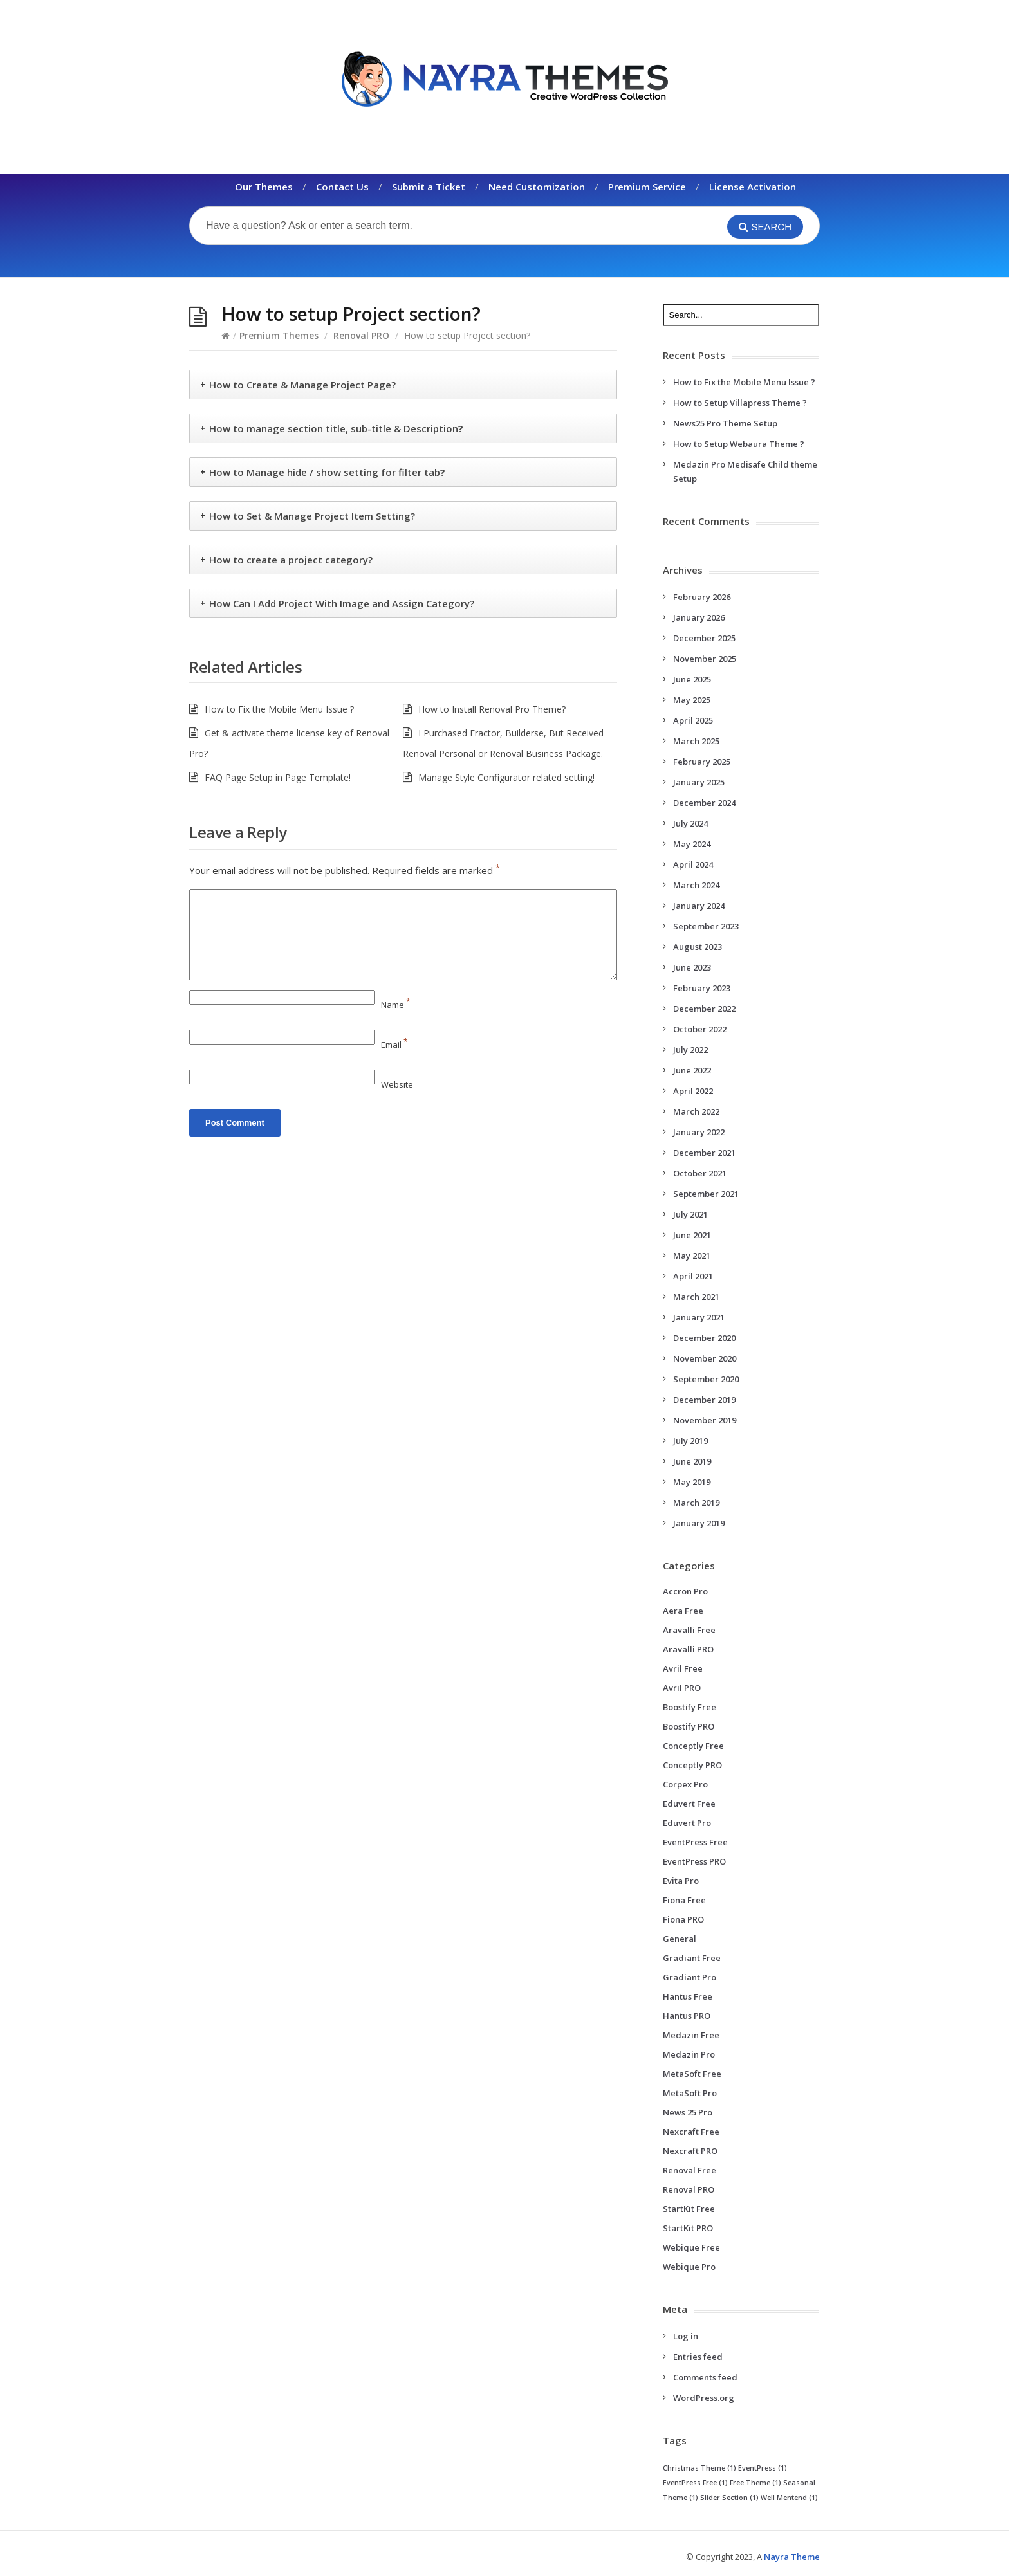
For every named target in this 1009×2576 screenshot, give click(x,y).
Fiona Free (684, 1900)
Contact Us (342, 186)
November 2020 (704, 1358)
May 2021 (691, 1255)
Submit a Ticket (428, 186)
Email (394, 1044)
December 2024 (704, 802)
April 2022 (693, 1091)
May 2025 (691, 700)
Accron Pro (685, 1591)
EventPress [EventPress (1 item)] (762, 2467)
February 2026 (701, 597)
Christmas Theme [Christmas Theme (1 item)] (699, 2467)
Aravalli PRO (688, 1649)
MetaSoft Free (692, 2073)
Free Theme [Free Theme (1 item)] (755, 2482)
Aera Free (683, 1610)
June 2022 (692, 1070)
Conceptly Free (693, 1745)
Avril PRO (682, 1688)
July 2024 (690, 823)
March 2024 (696, 885)
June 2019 (692, 1461)
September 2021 (706, 1194)
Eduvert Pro (687, 1823)
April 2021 (693, 1276)
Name (396, 1004)
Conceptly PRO (692, 1765)
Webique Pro (689, 2266)
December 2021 (704, 1152)
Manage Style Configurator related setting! (506, 777)
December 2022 (704, 1008)
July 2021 (690, 1214)
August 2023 (697, 947)
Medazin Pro (689, 2054)
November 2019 (704, 1420)
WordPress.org (703, 2398)
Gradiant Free (692, 1958)
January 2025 (699, 782)
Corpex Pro (685, 1784)
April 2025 (693, 720)
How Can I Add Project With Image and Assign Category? (341, 603)
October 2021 (700, 1173)
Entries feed (698, 2356)
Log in (685, 2336)
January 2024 (699, 905)
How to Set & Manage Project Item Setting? (312, 515)
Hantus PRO (686, 2016)
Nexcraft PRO (690, 2151)
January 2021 (699, 1317)
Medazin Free (691, 2035)
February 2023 (701, 988)
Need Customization (536, 186)
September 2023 (706, 926)
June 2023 (692, 967)
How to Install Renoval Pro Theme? (492, 709)
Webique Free (691, 2247)
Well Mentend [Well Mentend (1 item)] (789, 2497)
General (679, 1938)
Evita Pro (681, 1880)
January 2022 (699, 1132)
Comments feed (705, 2377)
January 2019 (699, 1523)
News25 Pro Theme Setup (725, 423)
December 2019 (704, 1399)
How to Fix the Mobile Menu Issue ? (279, 709)
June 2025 (692, 679)
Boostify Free (689, 1707)
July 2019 (690, 1441)
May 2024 (691, 844)
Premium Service (647, 186)
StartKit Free (689, 2209)
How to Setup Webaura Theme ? (738, 444)
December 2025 (704, 638)
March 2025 (696, 741)
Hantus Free (687, 1996)
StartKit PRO (688, 2228)
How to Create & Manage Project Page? (302, 384)
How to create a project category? (291, 559)
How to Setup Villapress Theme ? (740, 402)
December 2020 (704, 1338)
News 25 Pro (687, 2112)
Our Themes (264, 186)
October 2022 (700, 1029)
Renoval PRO (361, 335)
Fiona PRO (683, 1919)
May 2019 (691, 1482)
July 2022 (690, 1049)
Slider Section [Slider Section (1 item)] (729, 2497)
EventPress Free (695, 1842)
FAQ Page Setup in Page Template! (278, 777)
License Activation (752, 186)
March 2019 (696, 1502)
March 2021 (696, 1296)
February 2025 (701, 761)
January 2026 (699, 617)
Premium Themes (279, 335)
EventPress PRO (694, 1861)
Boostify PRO (688, 1726)
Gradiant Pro (689, 1977)
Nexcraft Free (691, 2131)
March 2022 (696, 1111)
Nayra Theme (792, 2556)
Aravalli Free (689, 1630)
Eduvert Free (689, 1803)
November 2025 (704, 658)
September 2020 (706, 1379)
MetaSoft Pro (690, 2093)
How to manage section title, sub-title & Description (336, 428)
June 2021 (692, 1235)
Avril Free (683, 1668)
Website (397, 1084)
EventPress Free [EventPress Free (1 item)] (695, 2482)
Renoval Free (689, 2170)
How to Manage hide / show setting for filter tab (327, 472)
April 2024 (693, 864)
